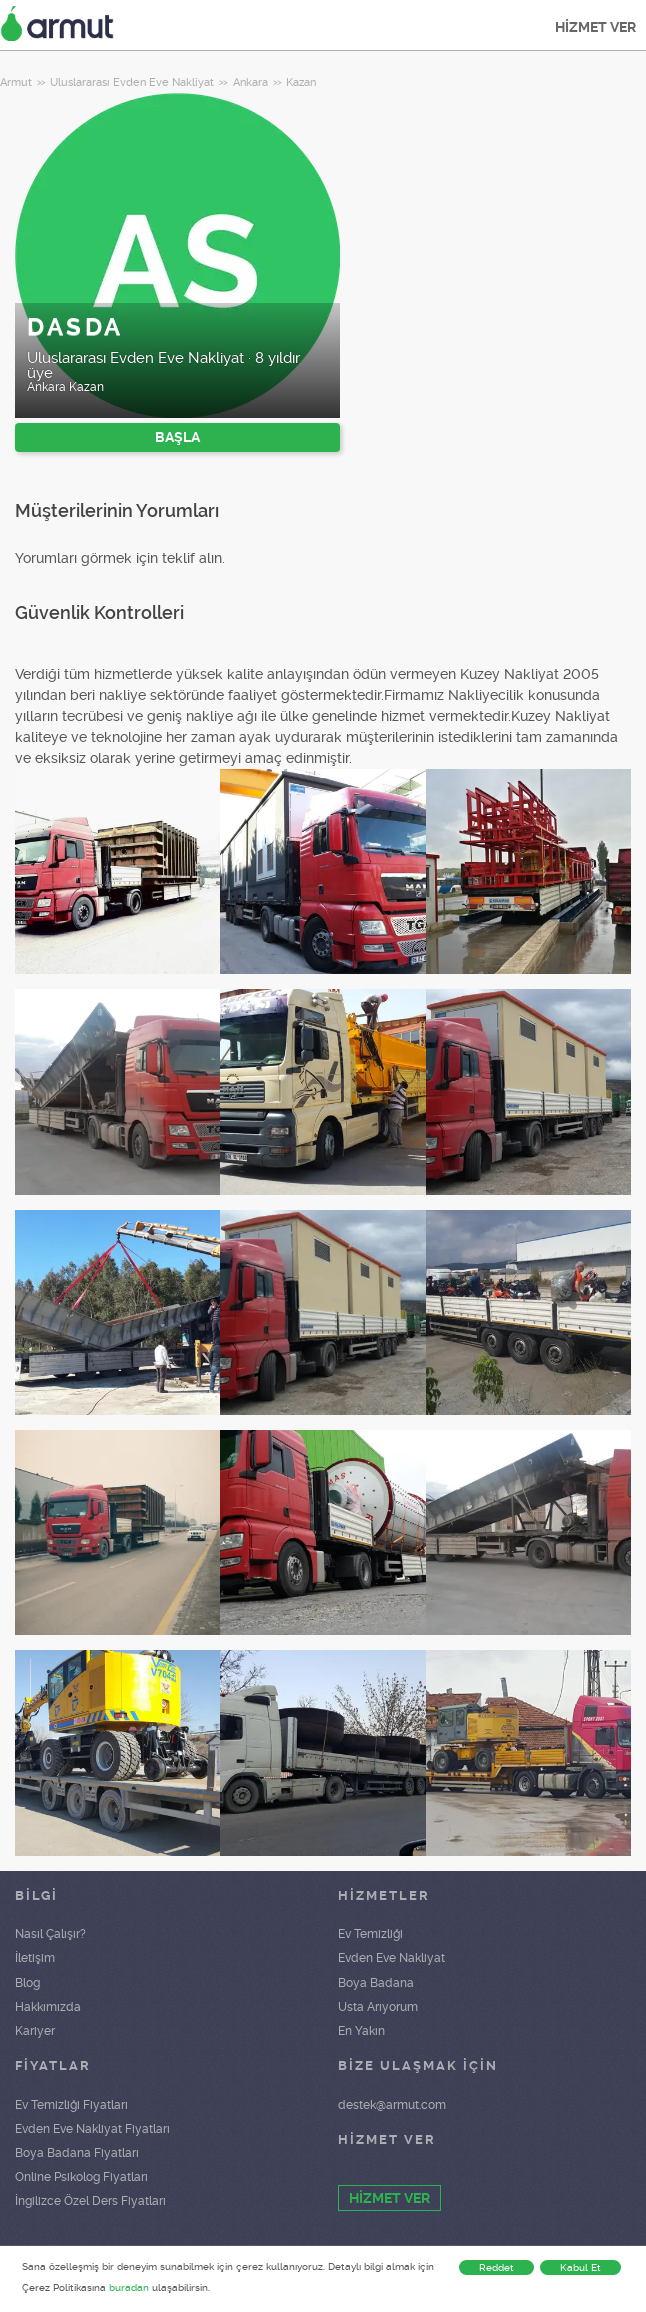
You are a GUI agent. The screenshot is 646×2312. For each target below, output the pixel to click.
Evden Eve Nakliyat (391, 1958)
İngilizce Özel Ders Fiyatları (90, 2201)
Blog (27, 1983)
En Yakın (361, 2031)
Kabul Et (580, 2267)
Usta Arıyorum (378, 2007)
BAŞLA (177, 437)
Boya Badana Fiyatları (77, 2153)
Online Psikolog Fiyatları (81, 2177)
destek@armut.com (392, 2105)
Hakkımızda (48, 2007)
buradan (129, 2287)
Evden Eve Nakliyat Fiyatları (92, 2129)
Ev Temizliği (370, 1934)
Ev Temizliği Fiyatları (71, 2105)
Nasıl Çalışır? (50, 1934)
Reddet (496, 2267)
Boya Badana (376, 1983)
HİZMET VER (595, 27)
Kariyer (35, 2031)
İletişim (35, 1958)
